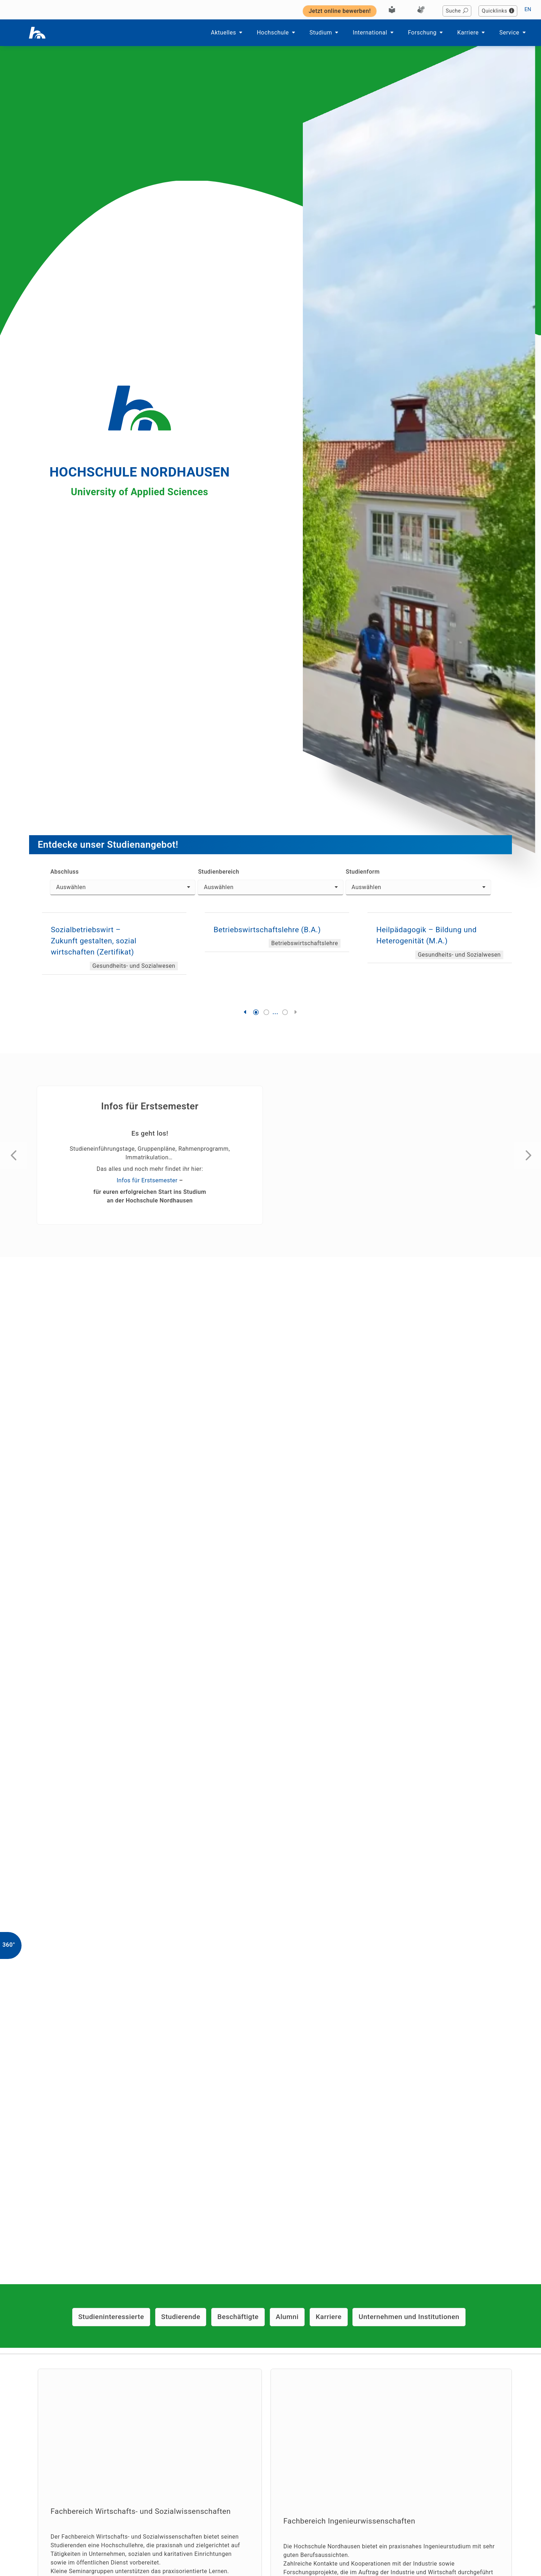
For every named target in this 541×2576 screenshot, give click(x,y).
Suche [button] (457, 11)
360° (9, 1944)
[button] (245, 1012)
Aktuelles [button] (227, 32)
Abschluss (64, 871)
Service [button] (513, 32)
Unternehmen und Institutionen (409, 2317)
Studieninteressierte (111, 2317)
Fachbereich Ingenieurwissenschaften (349, 2521)
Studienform (363, 871)
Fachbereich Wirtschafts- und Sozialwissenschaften (141, 2511)
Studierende (180, 2317)
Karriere (329, 2317)
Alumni (287, 2317)
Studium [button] (325, 32)
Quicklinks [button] (498, 11)
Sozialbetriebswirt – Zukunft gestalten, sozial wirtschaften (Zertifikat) (93, 940)
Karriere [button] (471, 32)
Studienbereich (218, 871)
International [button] (374, 32)
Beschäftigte (238, 2317)
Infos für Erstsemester (147, 1180)
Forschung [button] (426, 32)
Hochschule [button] (277, 32)
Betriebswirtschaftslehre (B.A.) (266, 929)
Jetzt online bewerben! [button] (340, 11)
